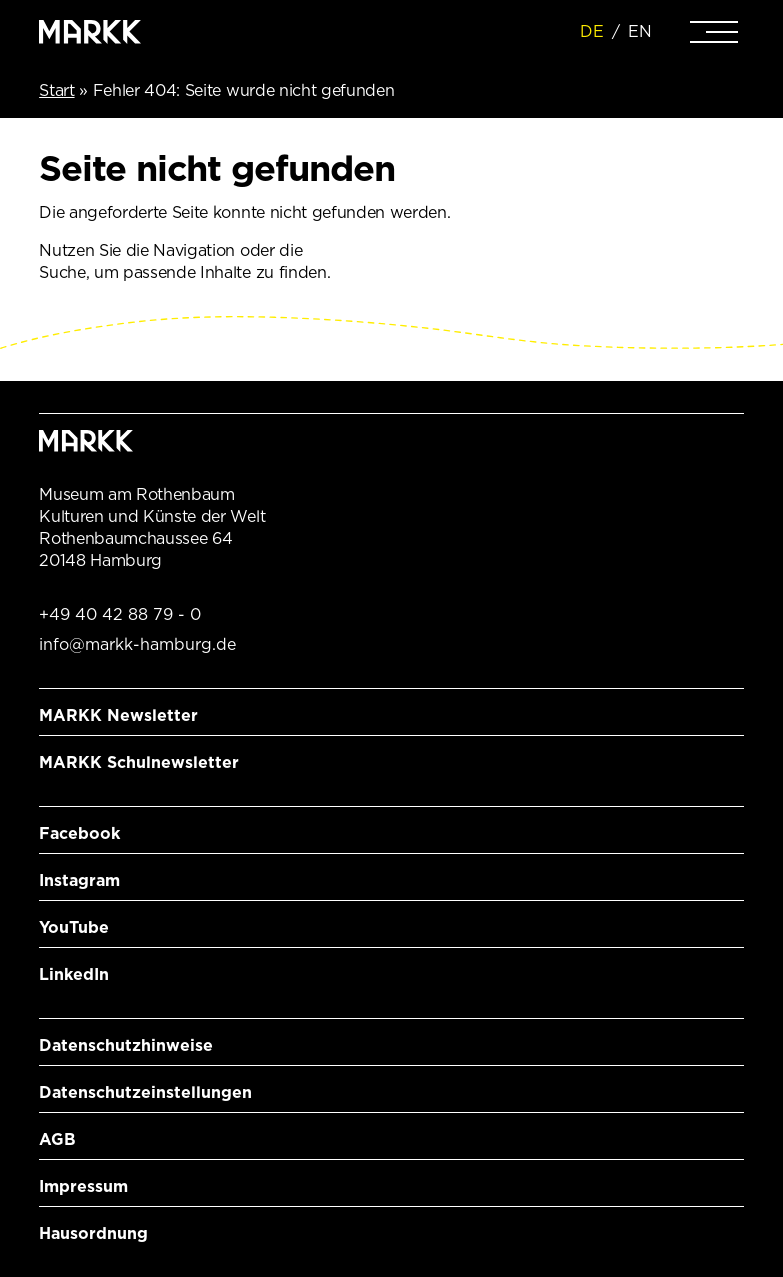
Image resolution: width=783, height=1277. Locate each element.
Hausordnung (93, 1233)
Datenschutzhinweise (126, 1045)
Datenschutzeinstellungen (145, 1092)
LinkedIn (74, 974)
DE (592, 31)
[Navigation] (714, 32)
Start (56, 90)
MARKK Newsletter (118, 715)
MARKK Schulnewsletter (139, 762)
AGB (57, 1139)
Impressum (83, 1186)
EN (640, 31)
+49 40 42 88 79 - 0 (120, 614)
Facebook (79, 833)
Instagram (79, 880)
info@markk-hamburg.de (137, 644)
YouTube (74, 927)
